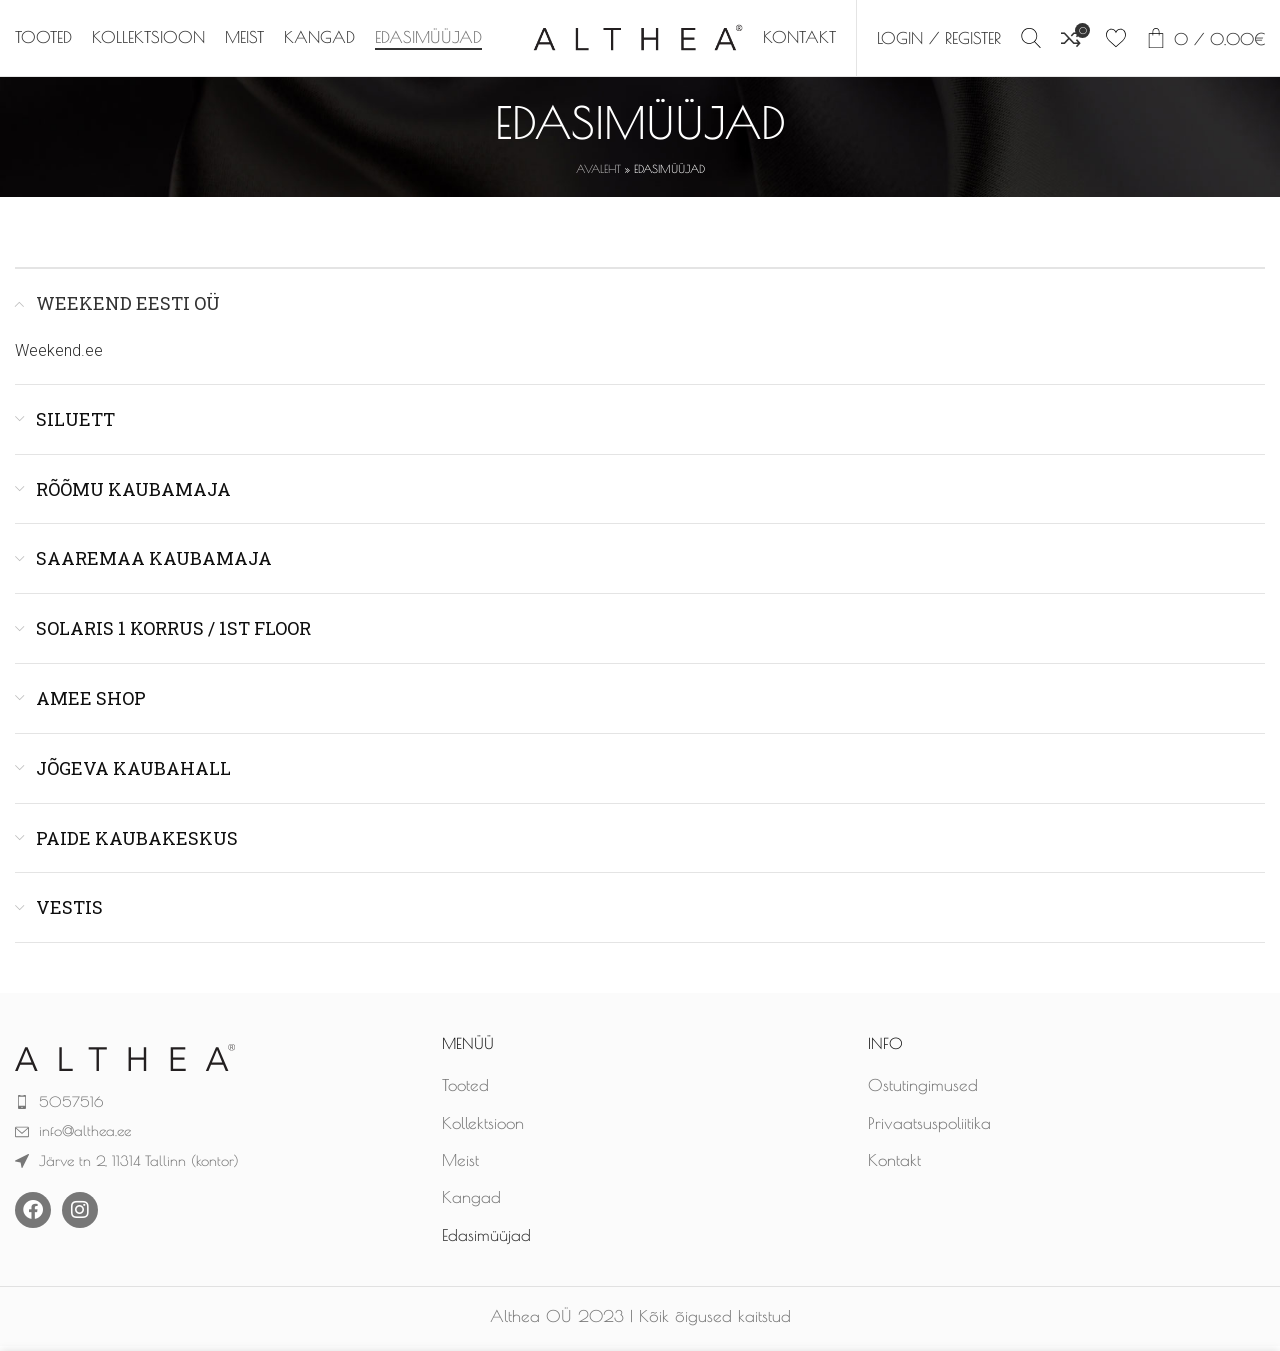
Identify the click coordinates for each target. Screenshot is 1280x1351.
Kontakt (894, 1164)
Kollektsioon (483, 1127)
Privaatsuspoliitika (929, 1127)
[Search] (1031, 40)
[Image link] (125, 1060)
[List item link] (213, 1106)
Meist (460, 1164)
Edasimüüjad (486, 1239)
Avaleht (598, 173)
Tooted (465, 1090)
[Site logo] (638, 38)
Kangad (471, 1202)
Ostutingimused (923, 1090)
